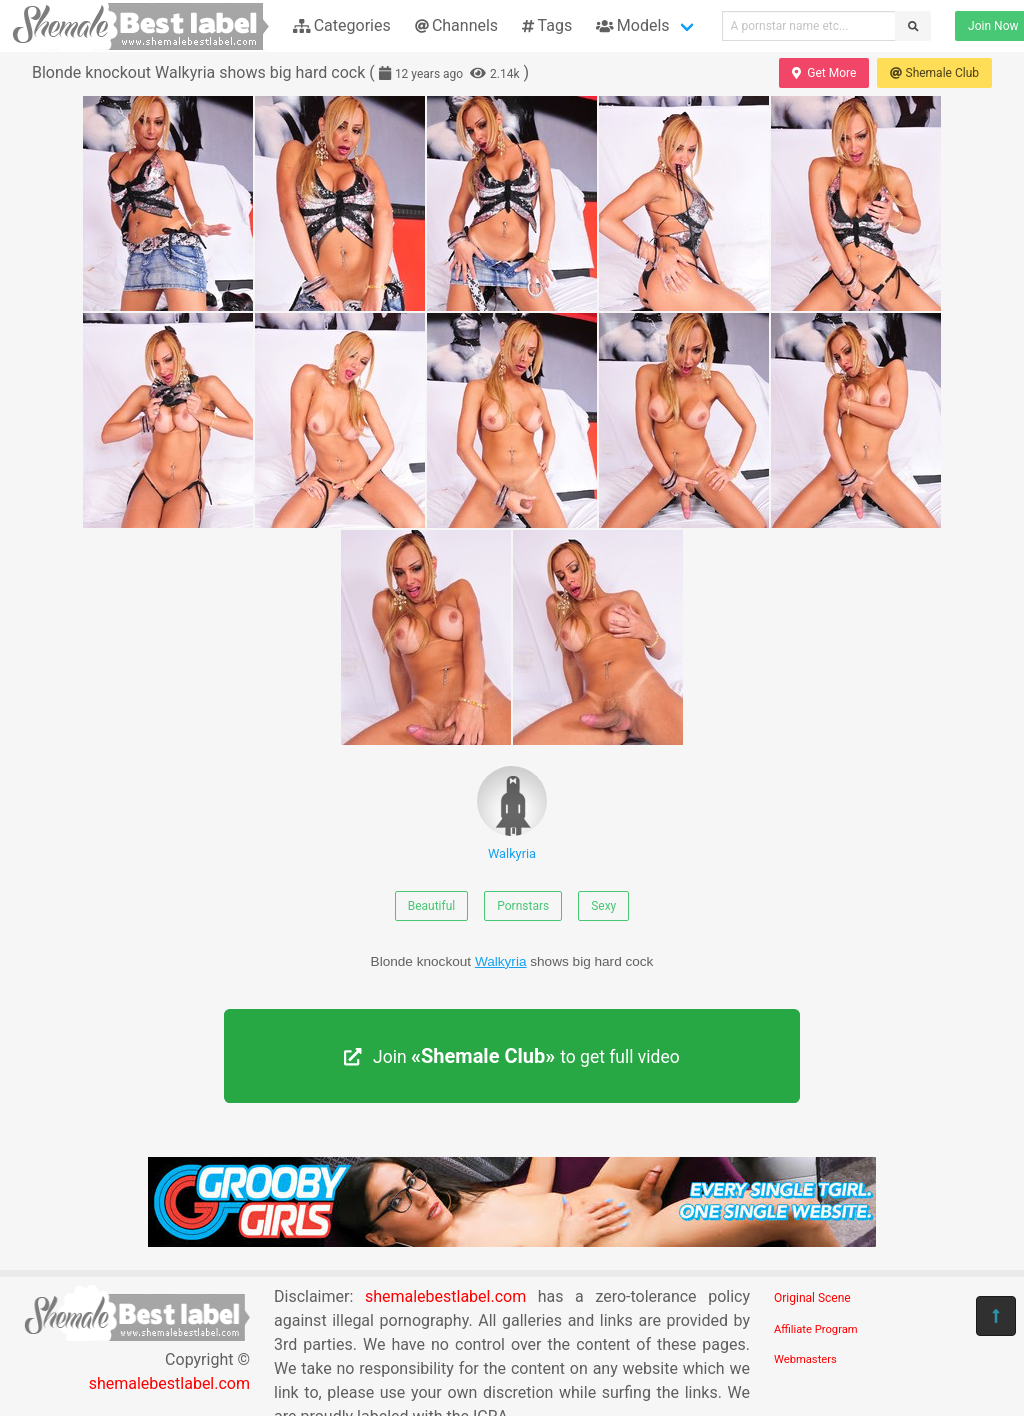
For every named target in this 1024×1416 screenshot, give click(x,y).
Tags (547, 25)
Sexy (603, 906)
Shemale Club (934, 73)
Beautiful (432, 906)
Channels (456, 25)
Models (632, 25)
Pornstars (523, 906)
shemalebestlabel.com (169, 1383)
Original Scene (812, 1298)
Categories (342, 25)
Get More (824, 73)
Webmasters (805, 1359)
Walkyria (512, 813)
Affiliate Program (816, 1329)
